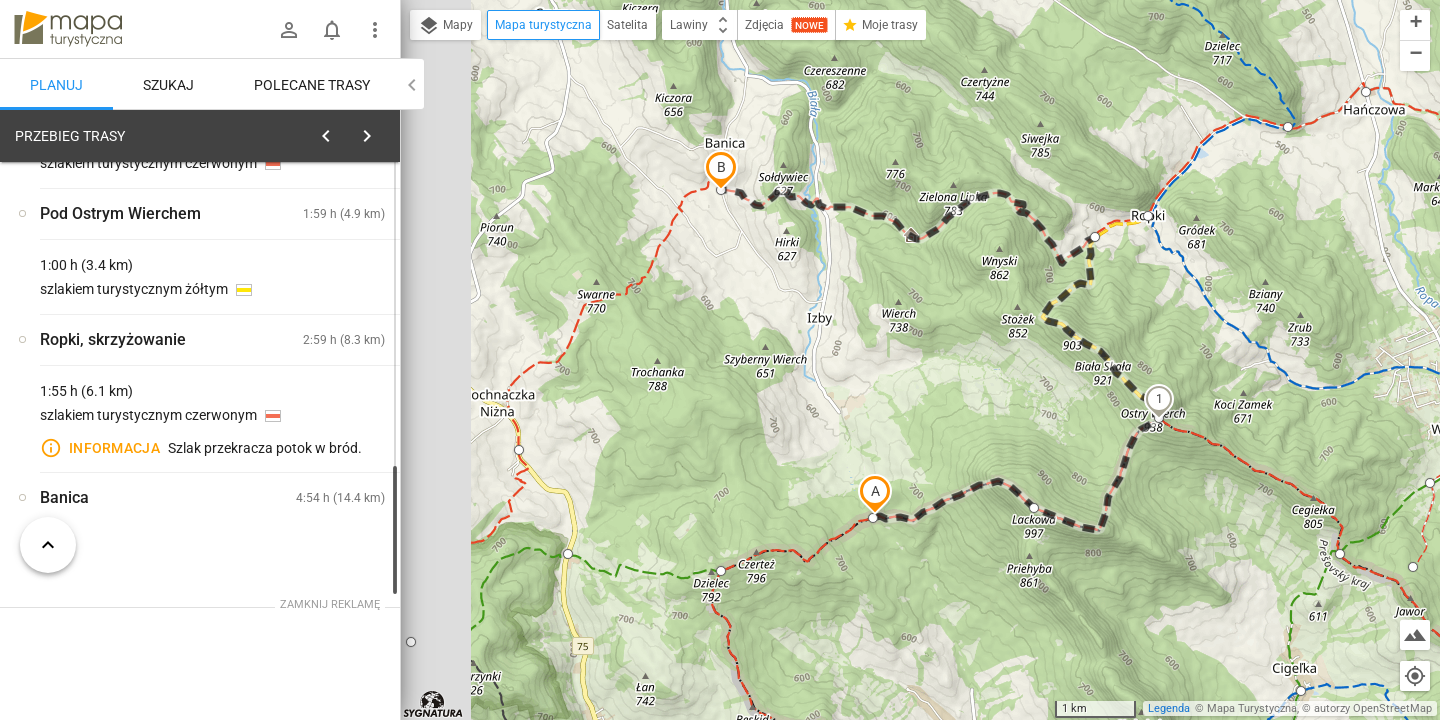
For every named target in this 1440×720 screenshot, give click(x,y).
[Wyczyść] (383, 131)
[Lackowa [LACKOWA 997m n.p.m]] (120, 432)
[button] (875, 494)
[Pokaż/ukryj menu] (375, 30)
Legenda (1169, 708)
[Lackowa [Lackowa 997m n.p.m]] (320, 389)
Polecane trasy (312, 85)
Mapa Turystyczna (1252, 708)
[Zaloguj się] (289, 30)
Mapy (445, 26)
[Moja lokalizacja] (1415, 676)
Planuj (56, 85)
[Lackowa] (320, 474)
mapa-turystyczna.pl (68, 29)
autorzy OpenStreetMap (1373, 708)
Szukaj (168, 85)
